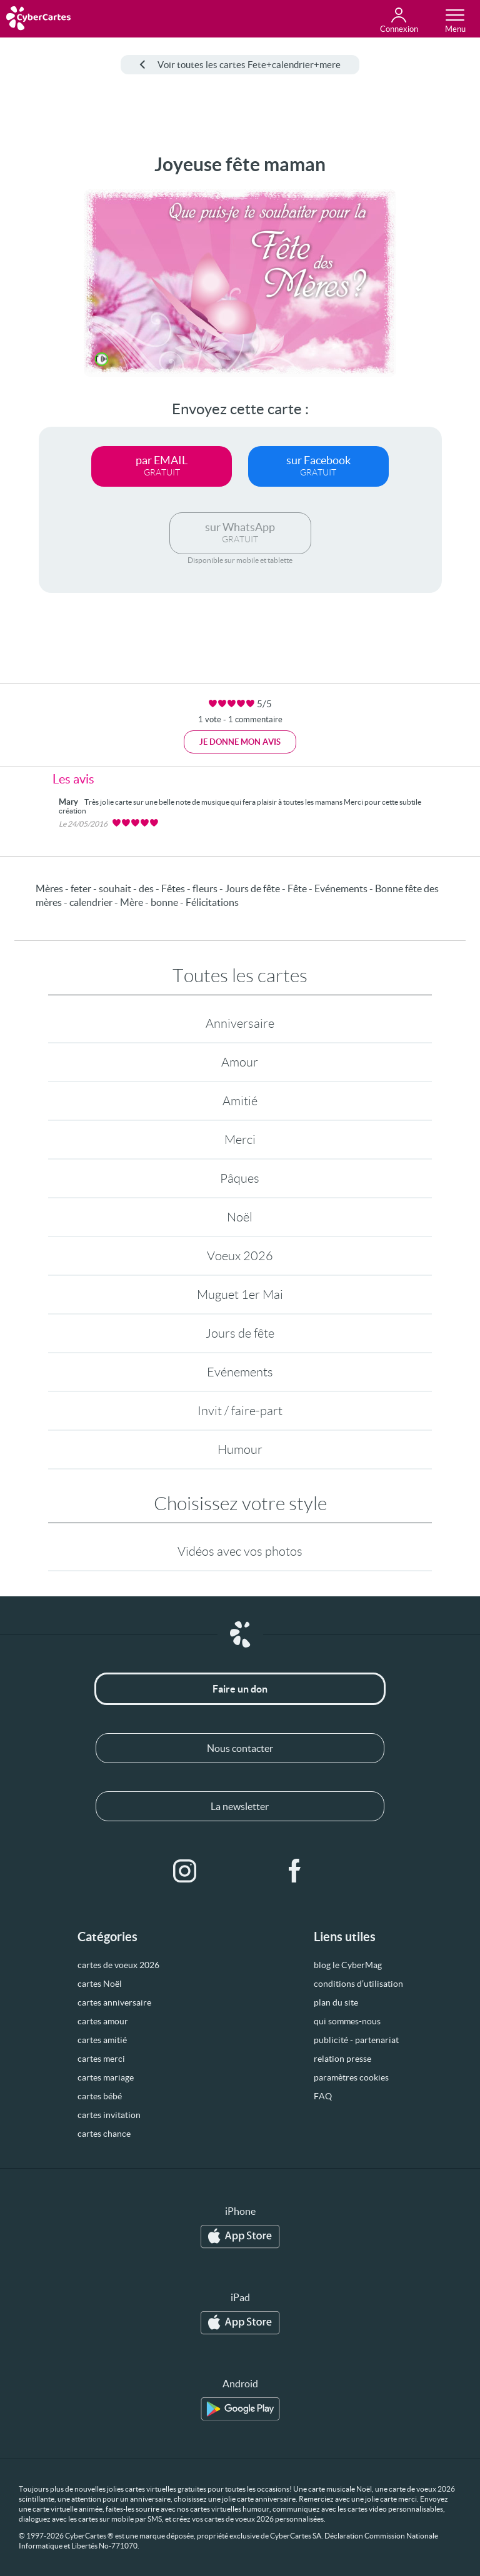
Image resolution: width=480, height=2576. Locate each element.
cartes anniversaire (114, 2002)
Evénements (240, 1372)
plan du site (336, 2002)
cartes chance (104, 2134)
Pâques (239, 1178)
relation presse (342, 2059)
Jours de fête (240, 1333)
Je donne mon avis (240, 742)
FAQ (323, 2096)
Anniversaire (240, 1023)
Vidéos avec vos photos (240, 1551)
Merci (240, 1139)
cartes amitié (102, 2040)
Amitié (240, 1101)
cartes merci (101, 2059)
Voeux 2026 (240, 1256)
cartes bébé (100, 2096)
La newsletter (240, 1806)
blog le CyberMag (348, 1965)
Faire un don (240, 1688)
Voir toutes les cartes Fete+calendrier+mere (240, 64)
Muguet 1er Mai (240, 1294)
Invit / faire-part (240, 1411)
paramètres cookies (351, 2077)
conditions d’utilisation (358, 1984)
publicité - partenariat (356, 2040)
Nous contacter (240, 1748)
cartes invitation (109, 2115)
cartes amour (103, 2021)
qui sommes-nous (347, 2021)
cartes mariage (106, 2077)
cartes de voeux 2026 (118, 1965)
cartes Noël (100, 1984)
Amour (239, 1062)
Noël (239, 1217)
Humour (240, 1449)
